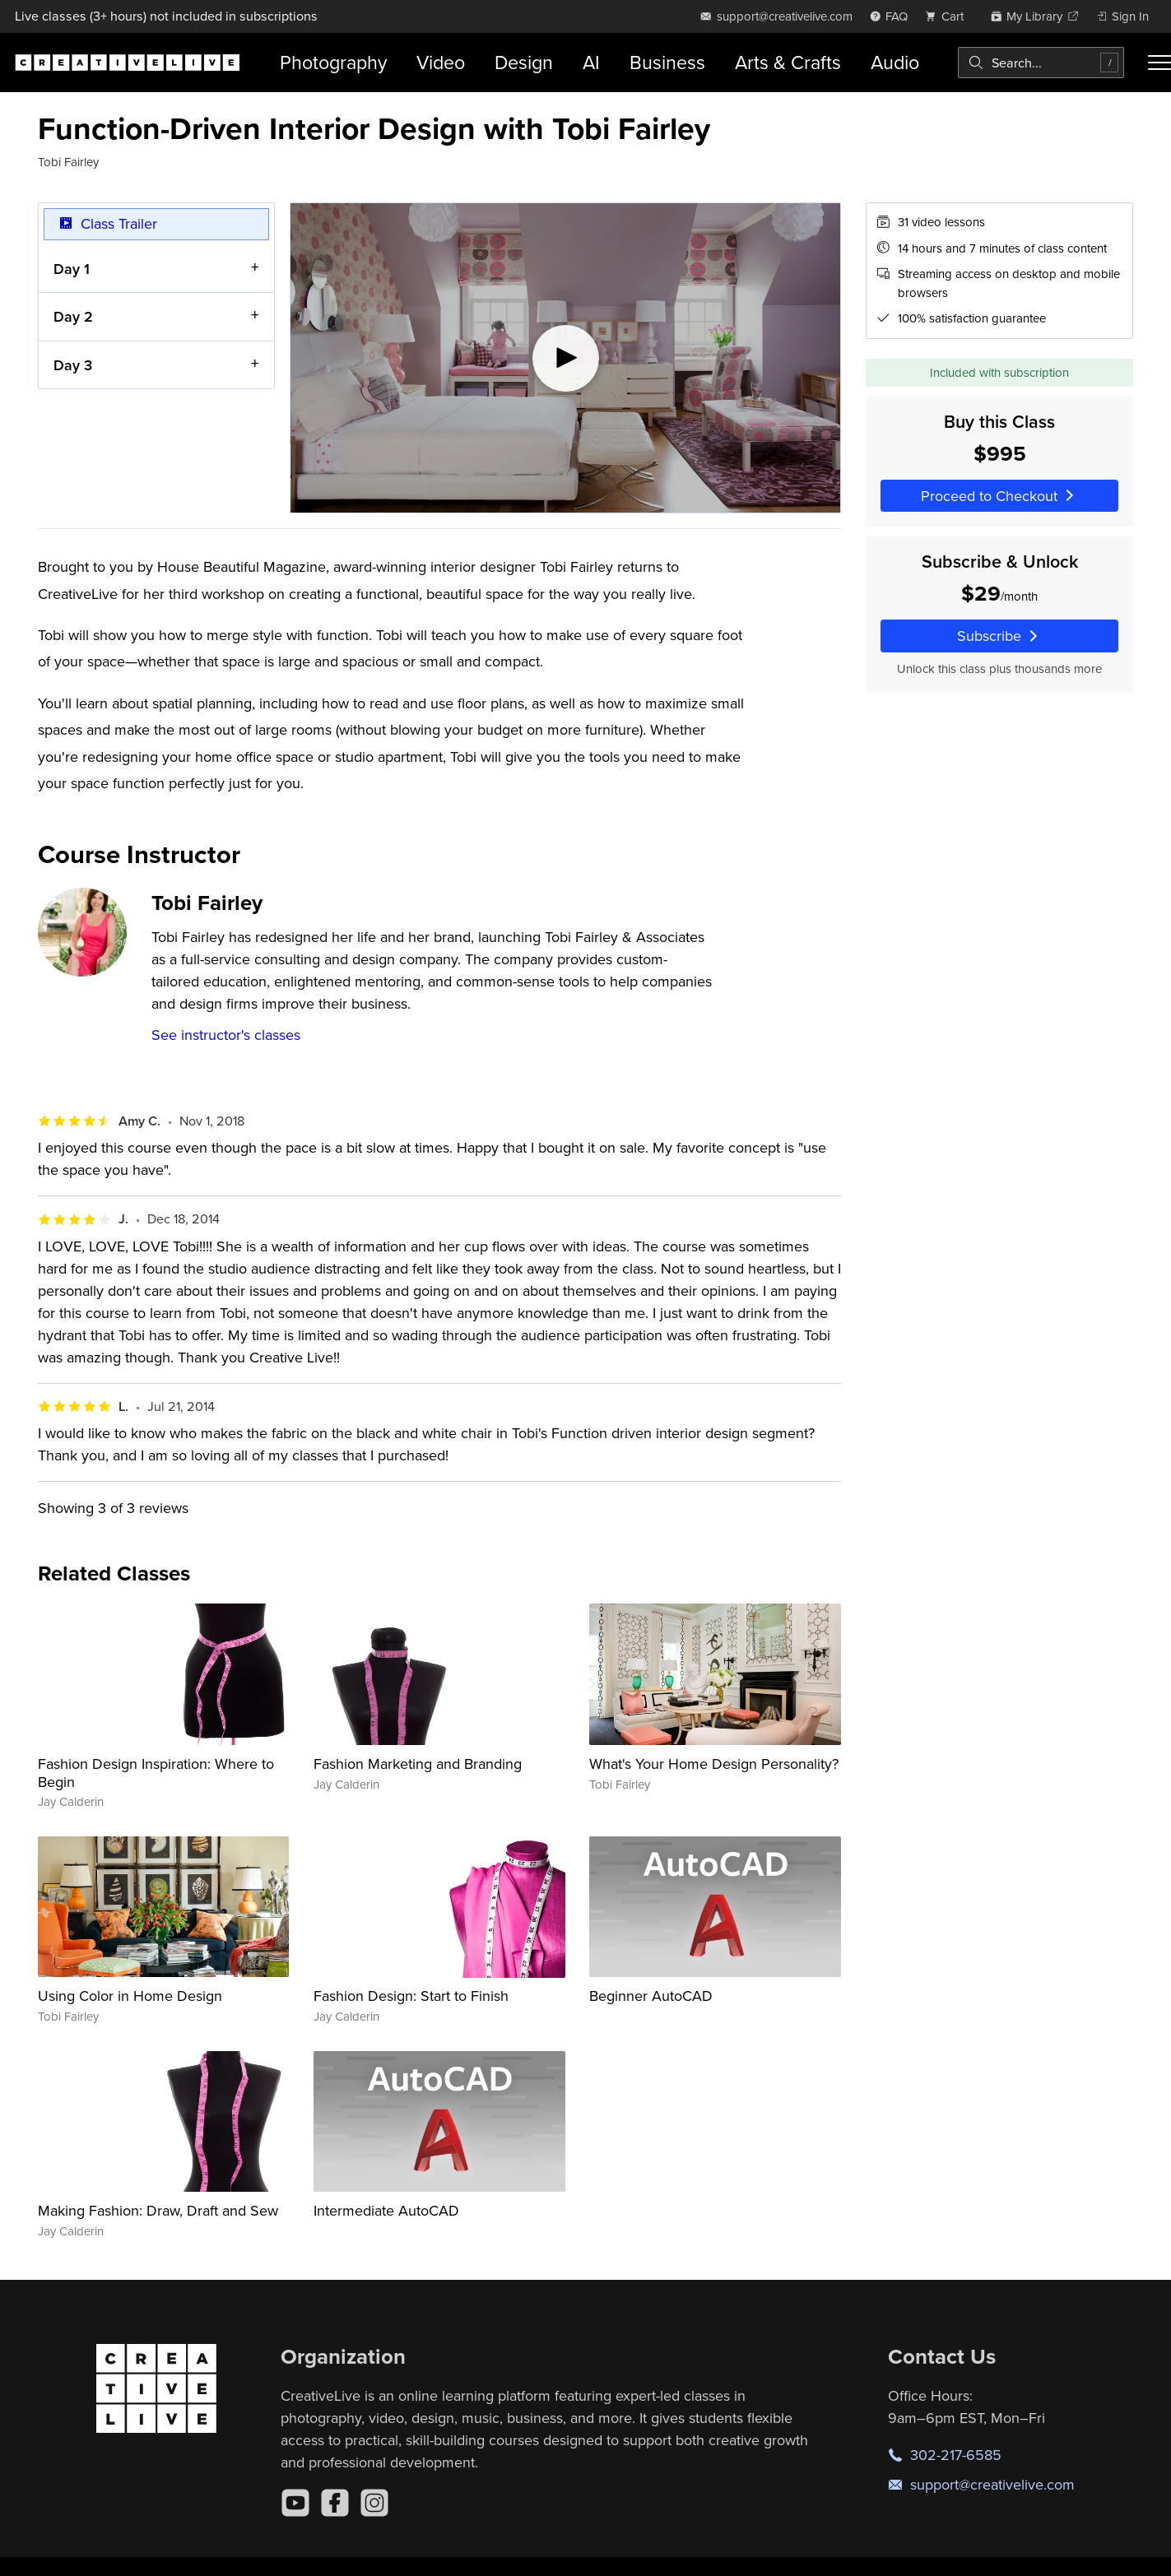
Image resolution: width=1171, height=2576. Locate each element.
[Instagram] (374, 2503)
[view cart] (949, 16)
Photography (333, 62)
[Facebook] (335, 2503)
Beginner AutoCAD (651, 1995)
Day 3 (72, 365)
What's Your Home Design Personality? (714, 1763)
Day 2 (73, 316)
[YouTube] (295, 2503)
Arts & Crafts (788, 62)
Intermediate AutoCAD (386, 2210)
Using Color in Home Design (130, 1995)
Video (440, 62)
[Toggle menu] (1159, 62)
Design (524, 62)
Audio (895, 62)
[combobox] (1041, 62)
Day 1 (71, 268)
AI (591, 62)
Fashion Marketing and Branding (418, 1763)
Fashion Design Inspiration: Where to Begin (156, 1772)
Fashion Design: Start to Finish (411, 1995)
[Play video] (565, 358)
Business (667, 62)
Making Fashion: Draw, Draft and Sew (158, 2210)
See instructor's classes (225, 1034)
